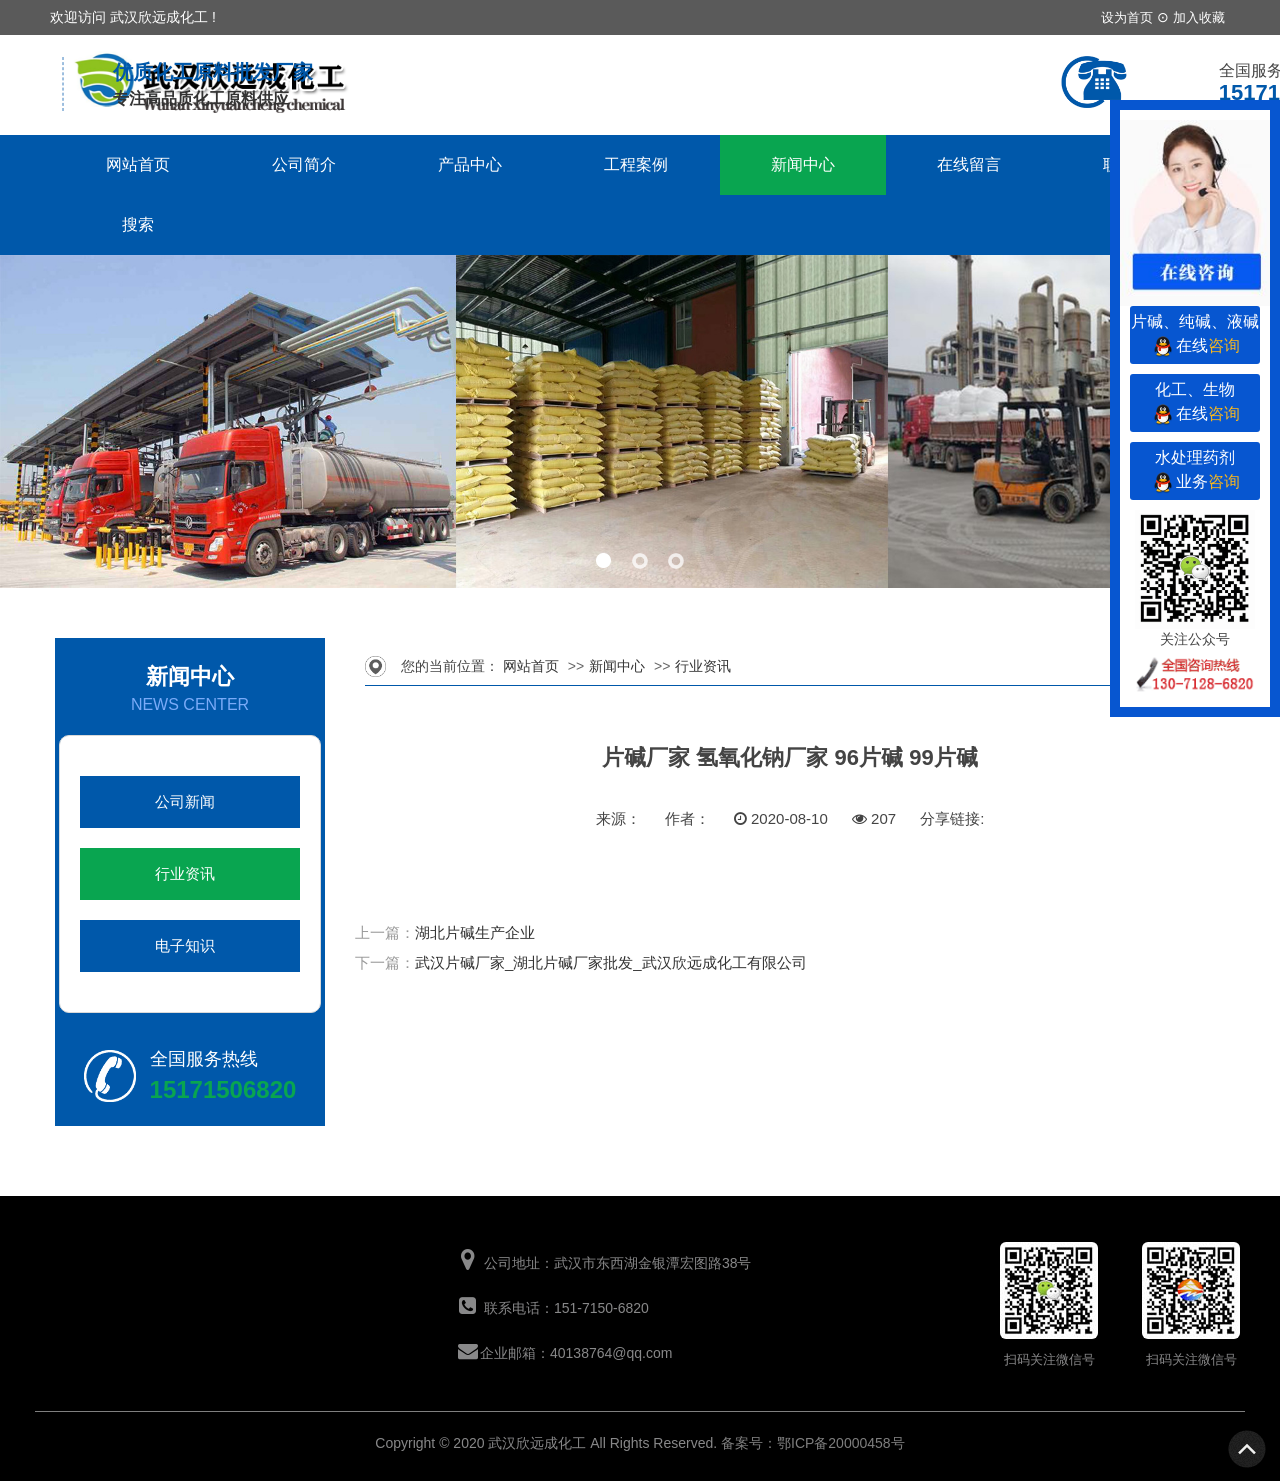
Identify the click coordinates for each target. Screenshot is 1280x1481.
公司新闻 (185, 802)
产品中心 (470, 164)
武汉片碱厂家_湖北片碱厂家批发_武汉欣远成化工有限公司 (611, 962)
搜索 (138, 224)
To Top (1248, 1449)
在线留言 (969, 164)
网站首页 (138, 164)
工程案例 (636, 164)
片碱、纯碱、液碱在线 (1195, 336)
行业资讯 (185, 874)
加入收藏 (1199, 17)
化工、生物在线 (1195, 404)
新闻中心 (803, 164)
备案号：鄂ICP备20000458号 (813, 1443)
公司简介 (304, 164)
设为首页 (1127, 17)
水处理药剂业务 (1195, 472)
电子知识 (185, 946)
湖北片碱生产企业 (475, 932)
